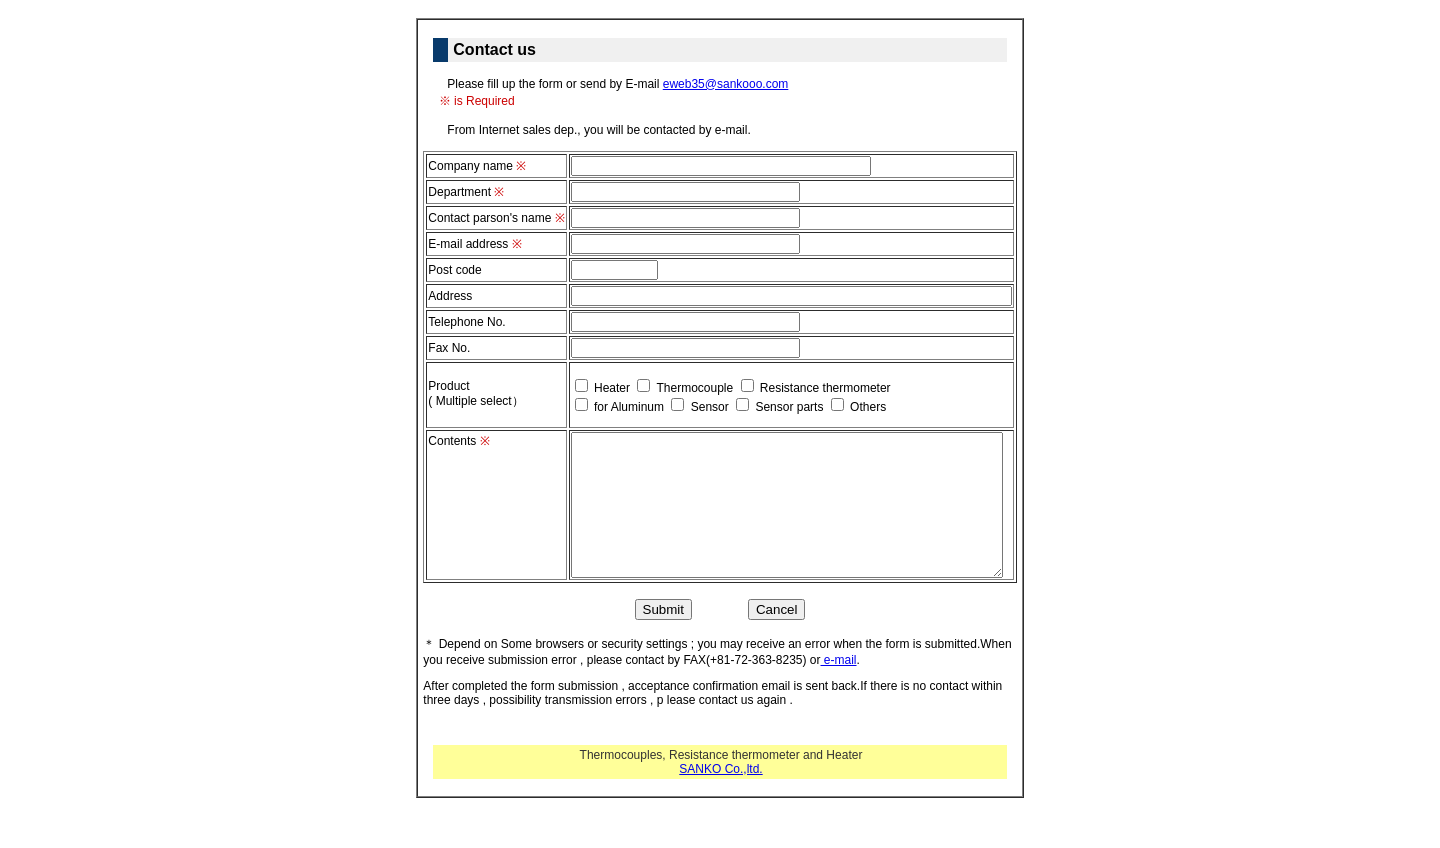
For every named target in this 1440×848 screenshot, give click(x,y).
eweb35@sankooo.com (726, 84)
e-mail (839, 660)
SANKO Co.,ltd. (720, 769)
